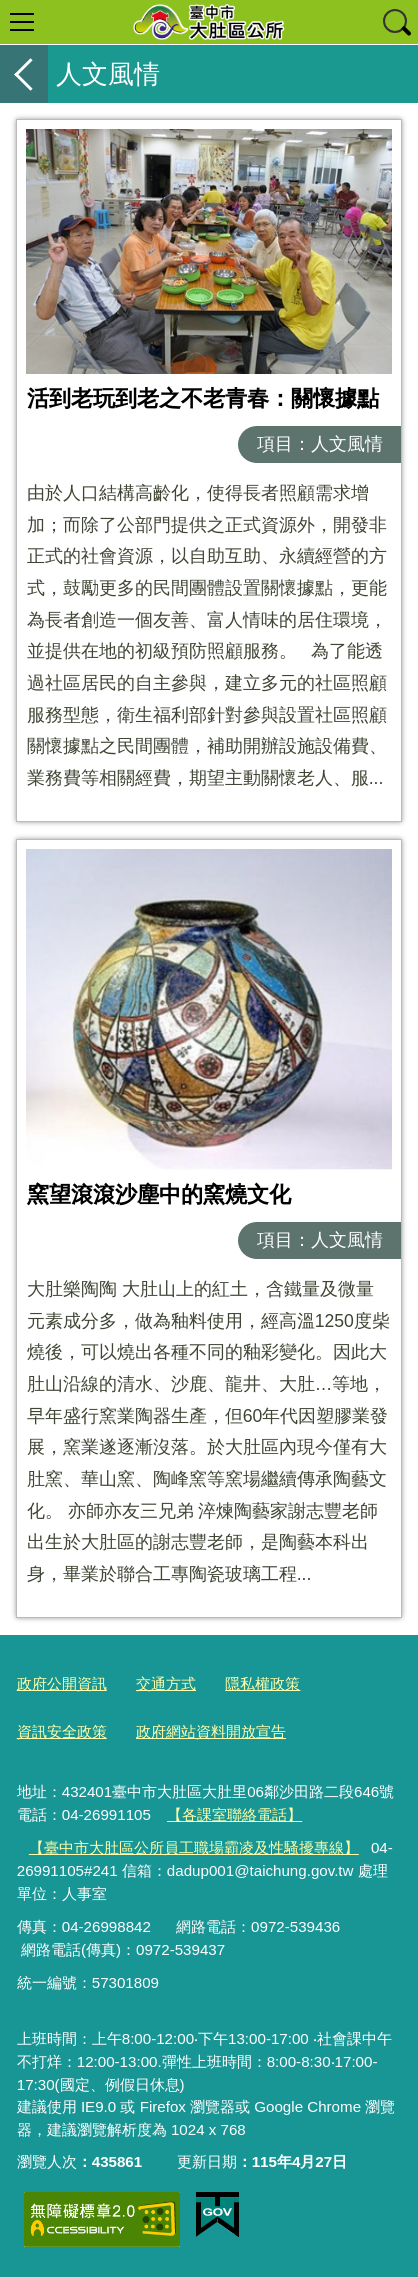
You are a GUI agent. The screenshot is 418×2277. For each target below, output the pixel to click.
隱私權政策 (262, 1683)
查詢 (396, 22)
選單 (22, 22)
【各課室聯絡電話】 (234, 1814)
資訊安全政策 (62, 1731)
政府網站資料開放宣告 (211, 1731)
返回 (24, 74)
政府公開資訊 (62, 1683)
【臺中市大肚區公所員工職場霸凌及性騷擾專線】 (194, 1847)
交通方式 (166, 1683)
